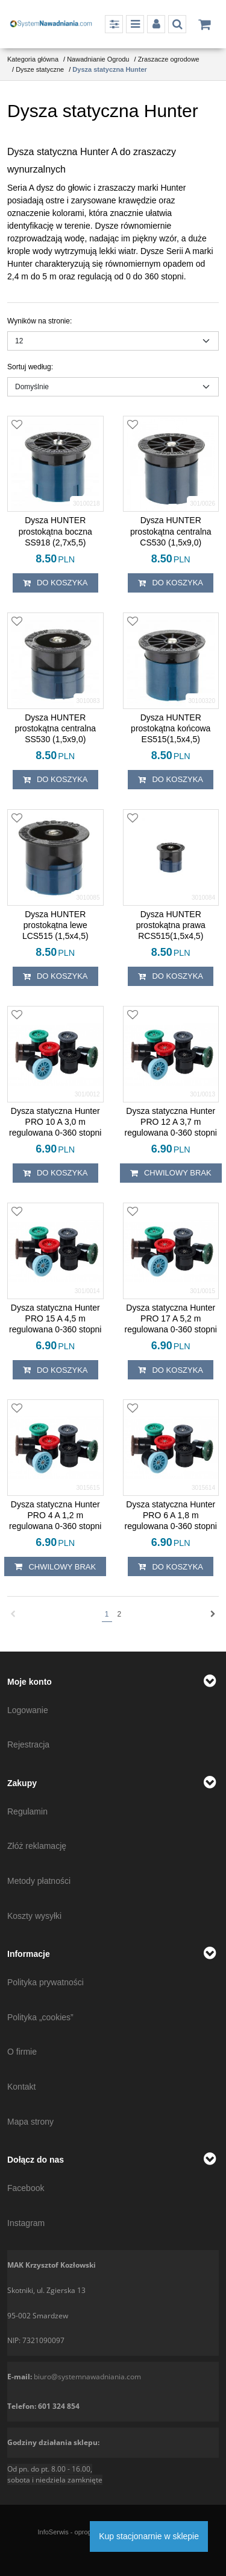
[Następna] (213, 1614)
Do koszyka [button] (55, 583)
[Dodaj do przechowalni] (17, 425)
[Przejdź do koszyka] (204, 24)
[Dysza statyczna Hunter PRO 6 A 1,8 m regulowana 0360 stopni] (171, 1515)
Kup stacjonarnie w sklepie (149, 2536)
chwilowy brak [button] (171, 1173)
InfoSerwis (52, 2532)
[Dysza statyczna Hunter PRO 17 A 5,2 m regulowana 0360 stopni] (171, 1318)
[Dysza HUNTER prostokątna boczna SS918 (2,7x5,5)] (55, 531)
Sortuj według (30, 367)
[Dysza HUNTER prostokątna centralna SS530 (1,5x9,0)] (55, 728)
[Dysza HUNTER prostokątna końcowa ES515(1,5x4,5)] (171, 728)
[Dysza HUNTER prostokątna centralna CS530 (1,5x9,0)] (171, 531)
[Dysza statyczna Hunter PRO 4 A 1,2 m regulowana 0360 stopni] (55, 1515)
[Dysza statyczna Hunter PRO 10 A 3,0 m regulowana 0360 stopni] (55, 1122)
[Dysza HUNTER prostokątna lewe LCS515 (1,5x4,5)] (55, 925)
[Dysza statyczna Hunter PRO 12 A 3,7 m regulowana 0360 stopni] (171, 1122)
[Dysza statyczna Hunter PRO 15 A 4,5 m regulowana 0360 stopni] (55, 1318)
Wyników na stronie (39, 321)
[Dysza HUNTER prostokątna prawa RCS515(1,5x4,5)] (171, 925)
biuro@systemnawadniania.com (87, 2376)
